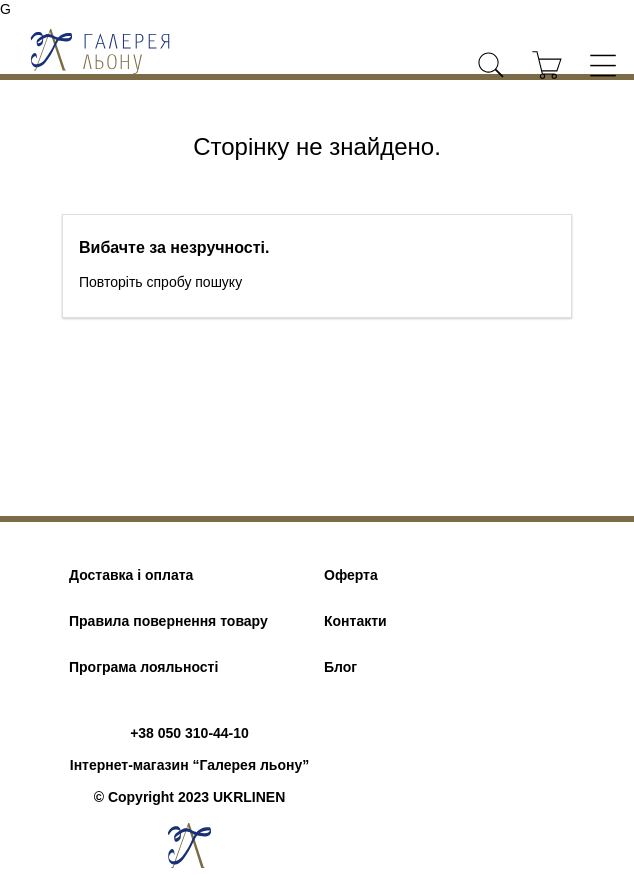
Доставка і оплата (131, 575)
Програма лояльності (143, 667)
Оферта (351, 575)
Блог (340, 667)
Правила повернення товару (168, 621)
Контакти (355, 621)
